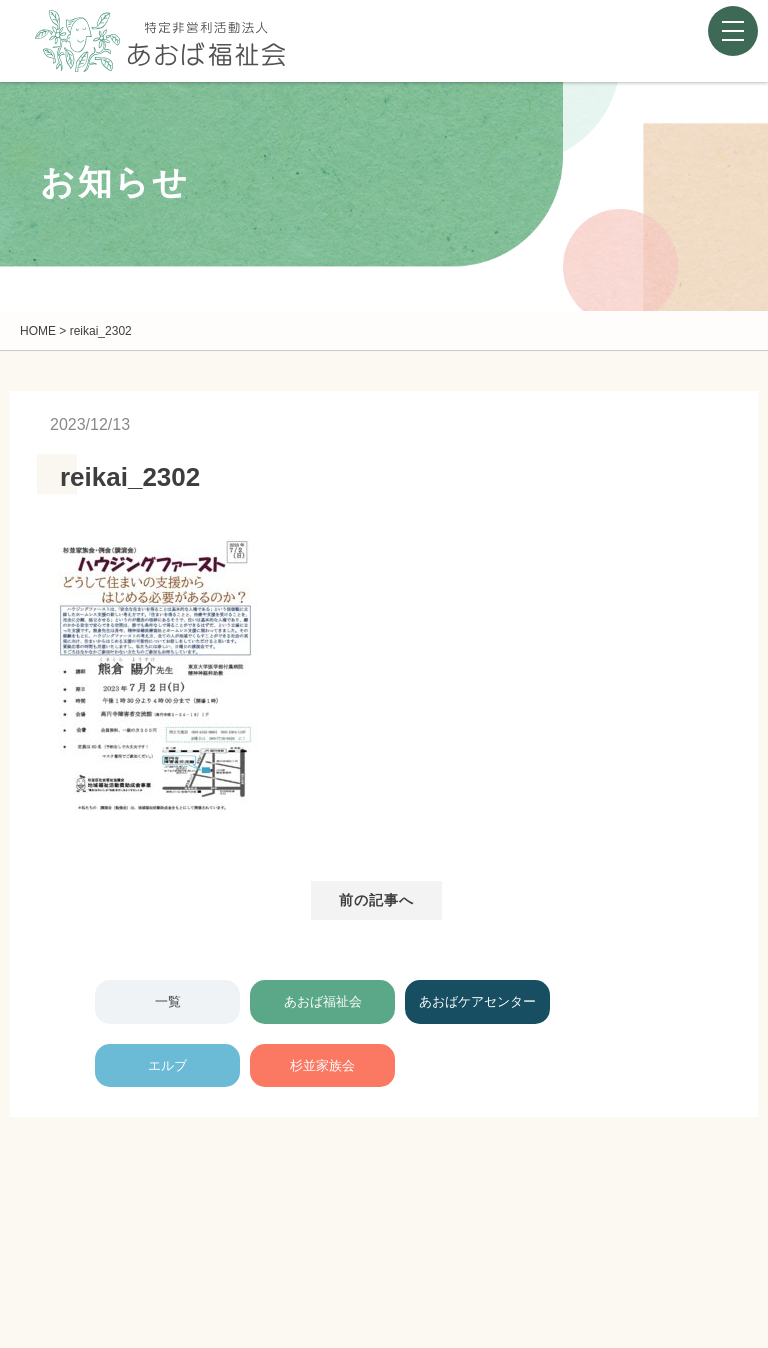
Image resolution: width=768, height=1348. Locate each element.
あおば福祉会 (323, 1001)
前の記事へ (377, 900)
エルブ (167, 1065)
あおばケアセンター (477, 1001)
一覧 (168, 1001)
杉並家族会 (322, 1065)
